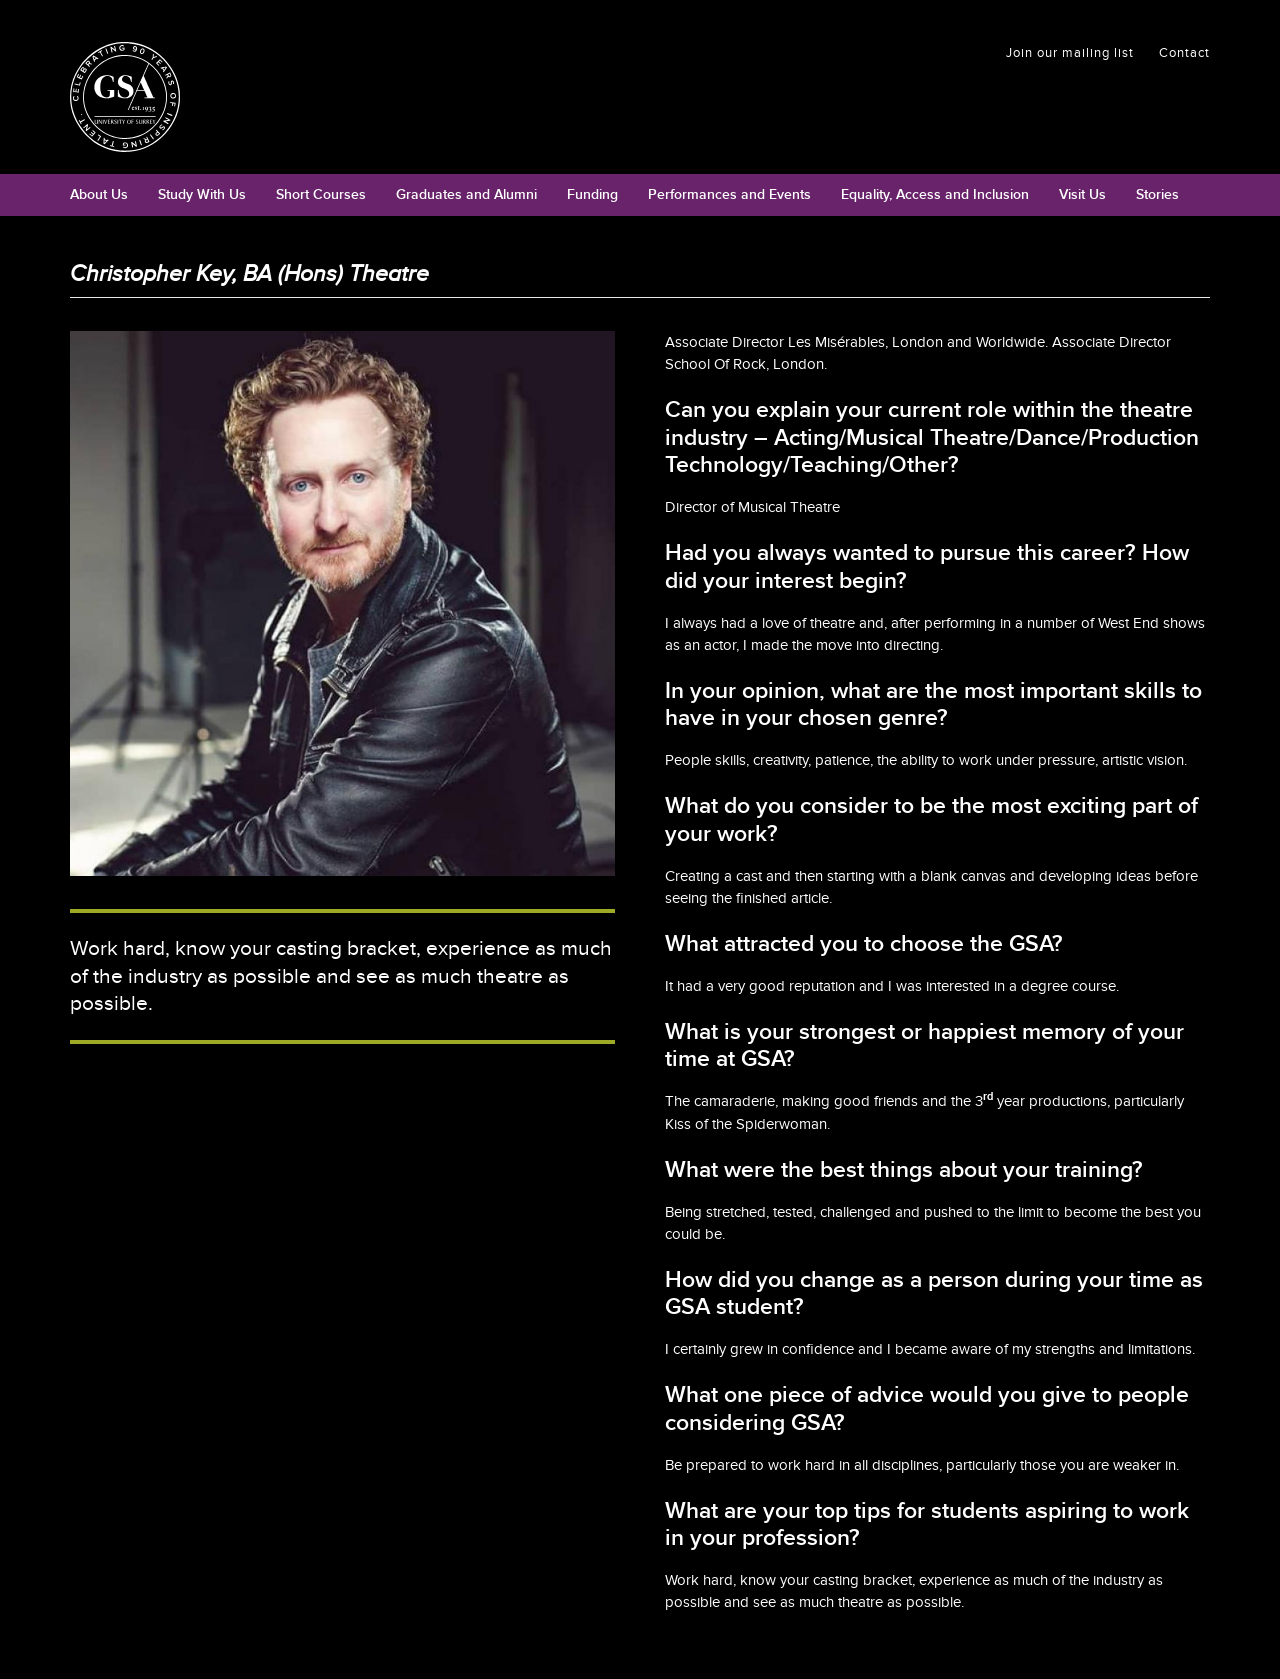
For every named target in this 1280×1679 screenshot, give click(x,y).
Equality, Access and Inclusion (935, 194)
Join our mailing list (1070, 53)
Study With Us (202, 194)
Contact (1184, 53)
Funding (592, 194)
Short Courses (321, 194)
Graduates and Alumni (466, 194)
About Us (99, 194)
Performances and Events (729, 194)
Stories (1157, 194)
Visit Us (1082, 194)
